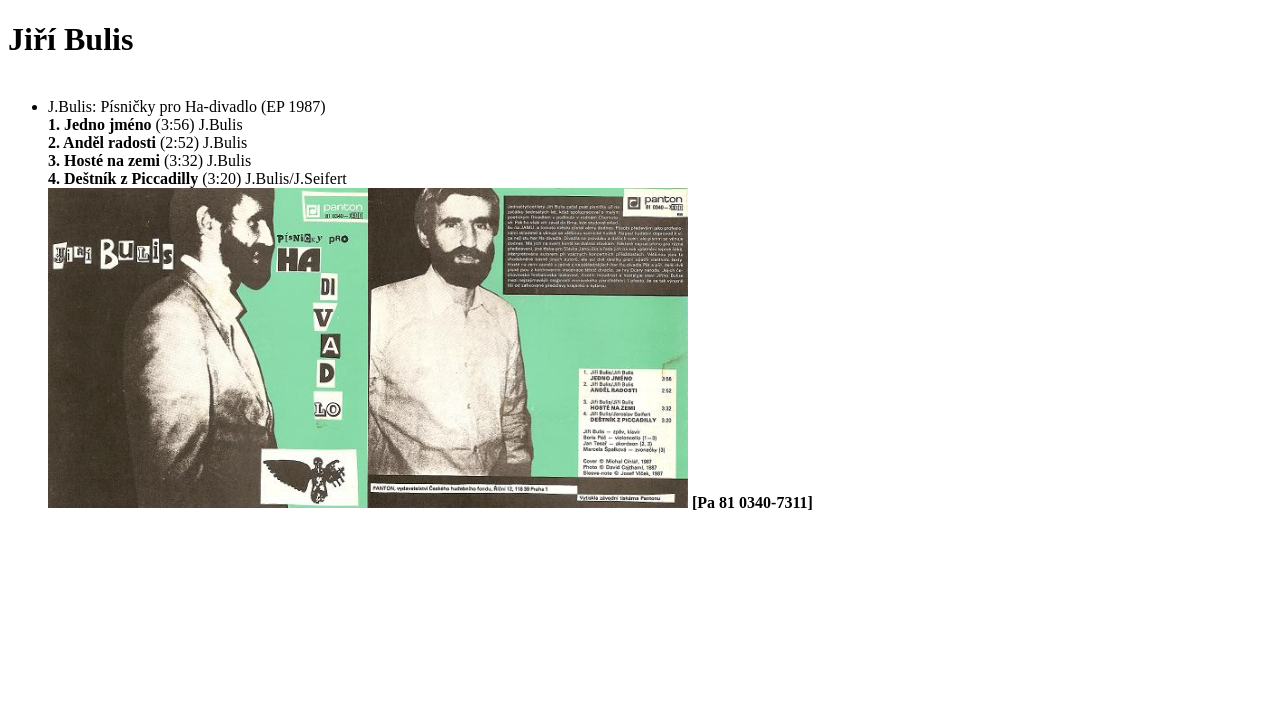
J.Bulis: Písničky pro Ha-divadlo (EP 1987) (187, 106)
